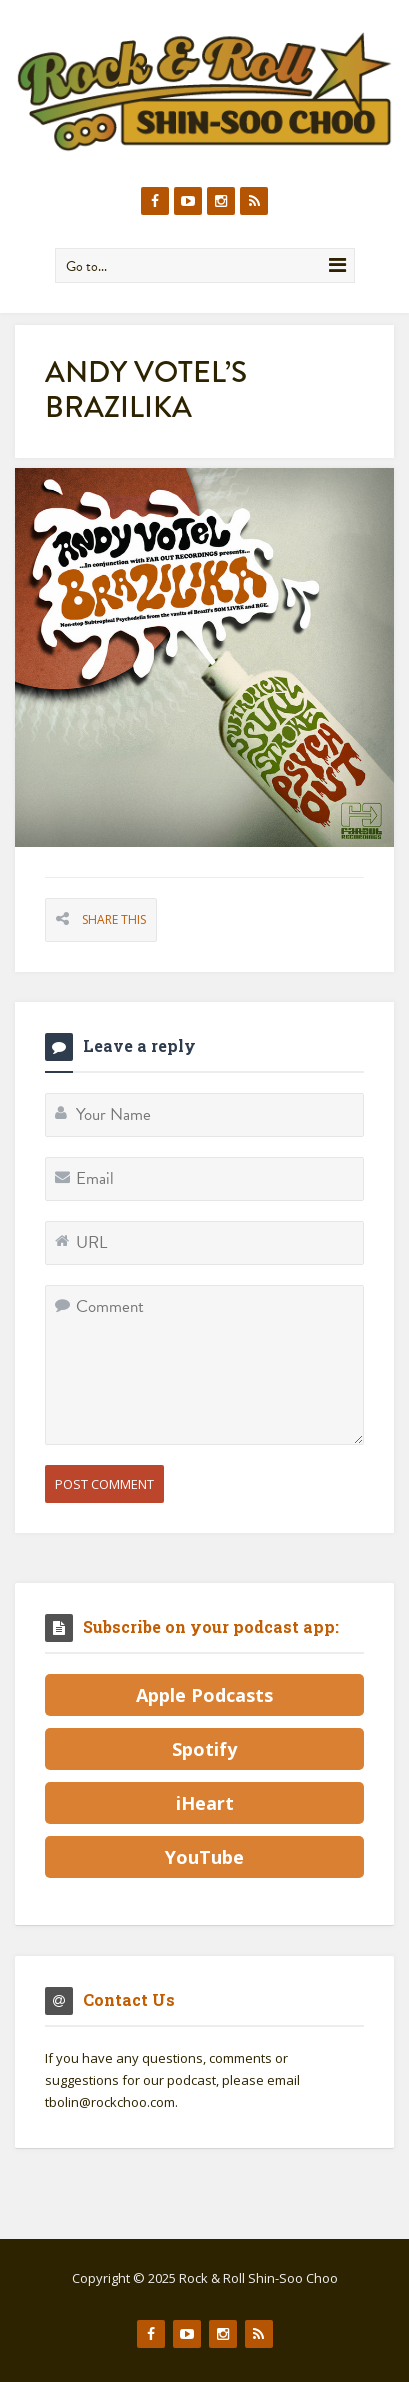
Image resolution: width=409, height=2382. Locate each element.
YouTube (204, 1857)
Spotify (204, 1749)
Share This (114, 919)
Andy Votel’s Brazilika (146, 389)
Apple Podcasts (204, 1695)
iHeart (205, 1803)
